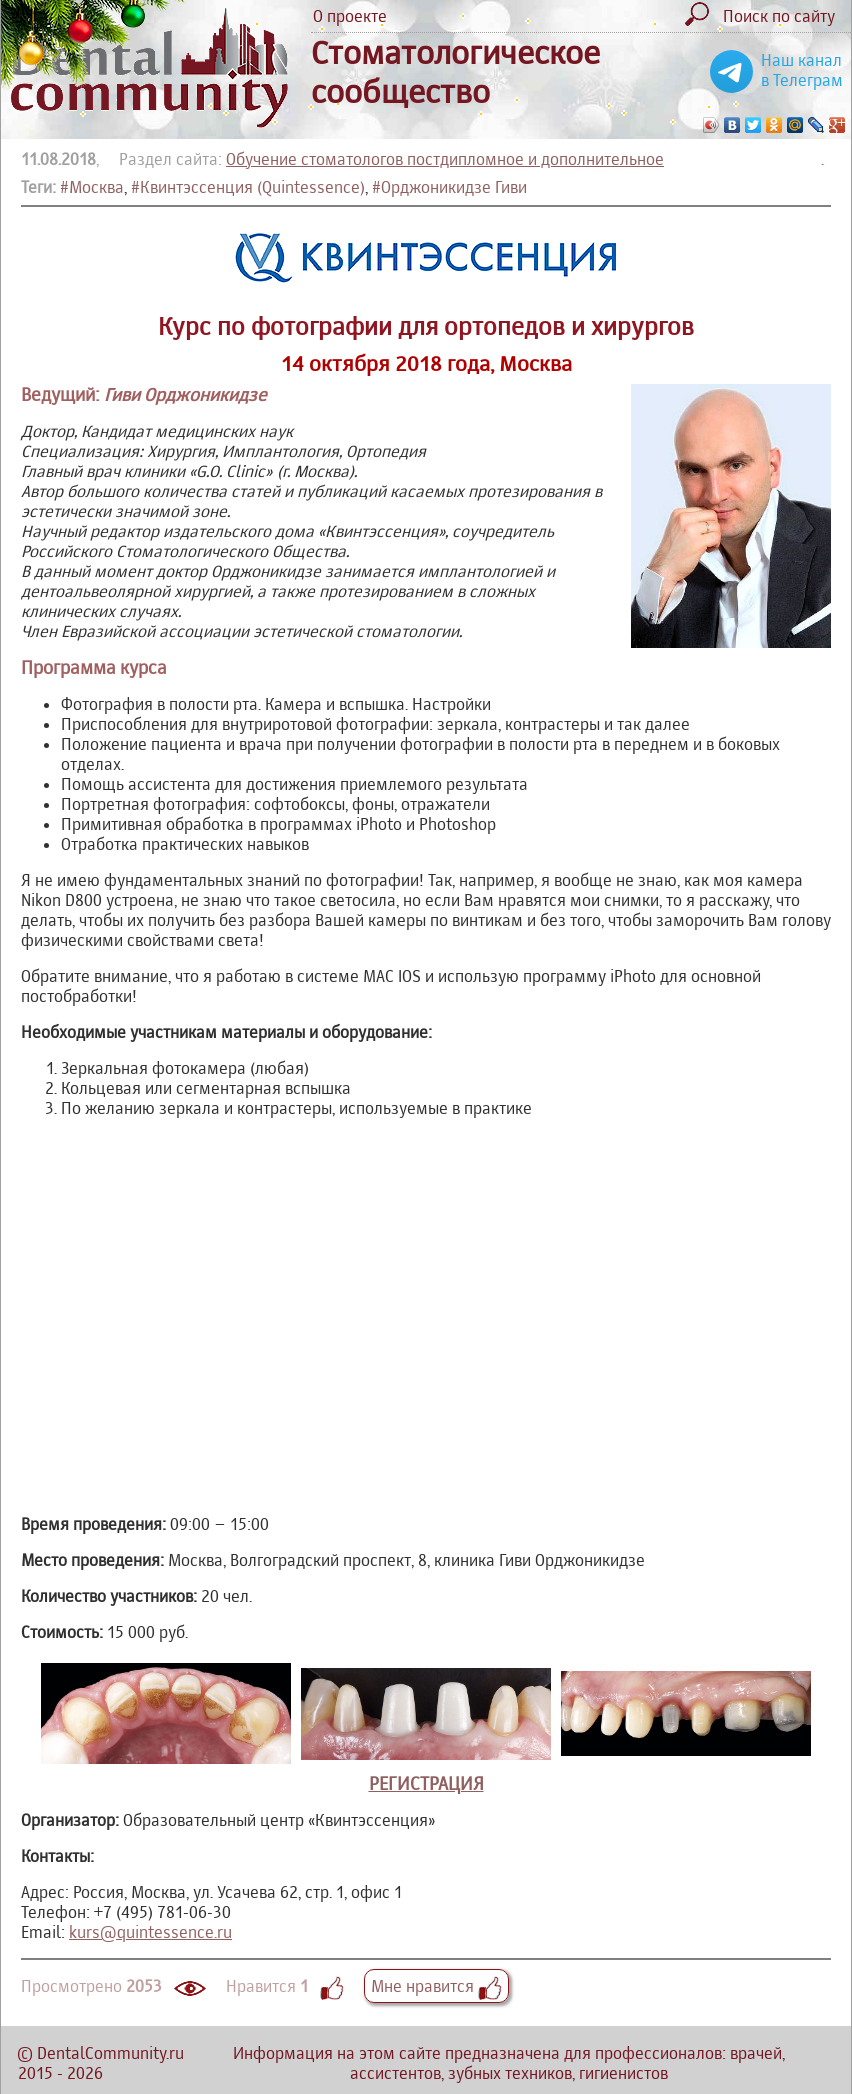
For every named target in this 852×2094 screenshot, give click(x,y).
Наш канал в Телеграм (802, 70)
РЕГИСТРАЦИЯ (426, 1783)
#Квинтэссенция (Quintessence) (248, 187)
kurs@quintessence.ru (150, 1932)
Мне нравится (436, 1986)
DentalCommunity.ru (110, 2053)
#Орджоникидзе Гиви (449, 187)
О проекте (350, 16)
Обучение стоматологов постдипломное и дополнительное (445, 159)
